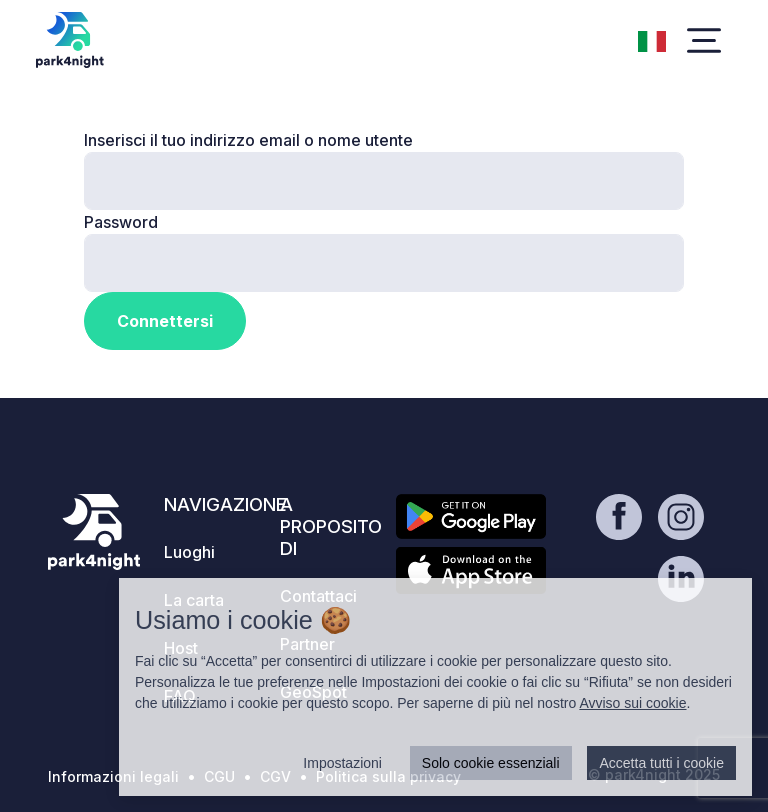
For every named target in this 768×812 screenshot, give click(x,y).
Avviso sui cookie (632, 703)
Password (121, 222)
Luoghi (189, 552)
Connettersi (165, 321)
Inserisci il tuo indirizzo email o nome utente (248, 140)
